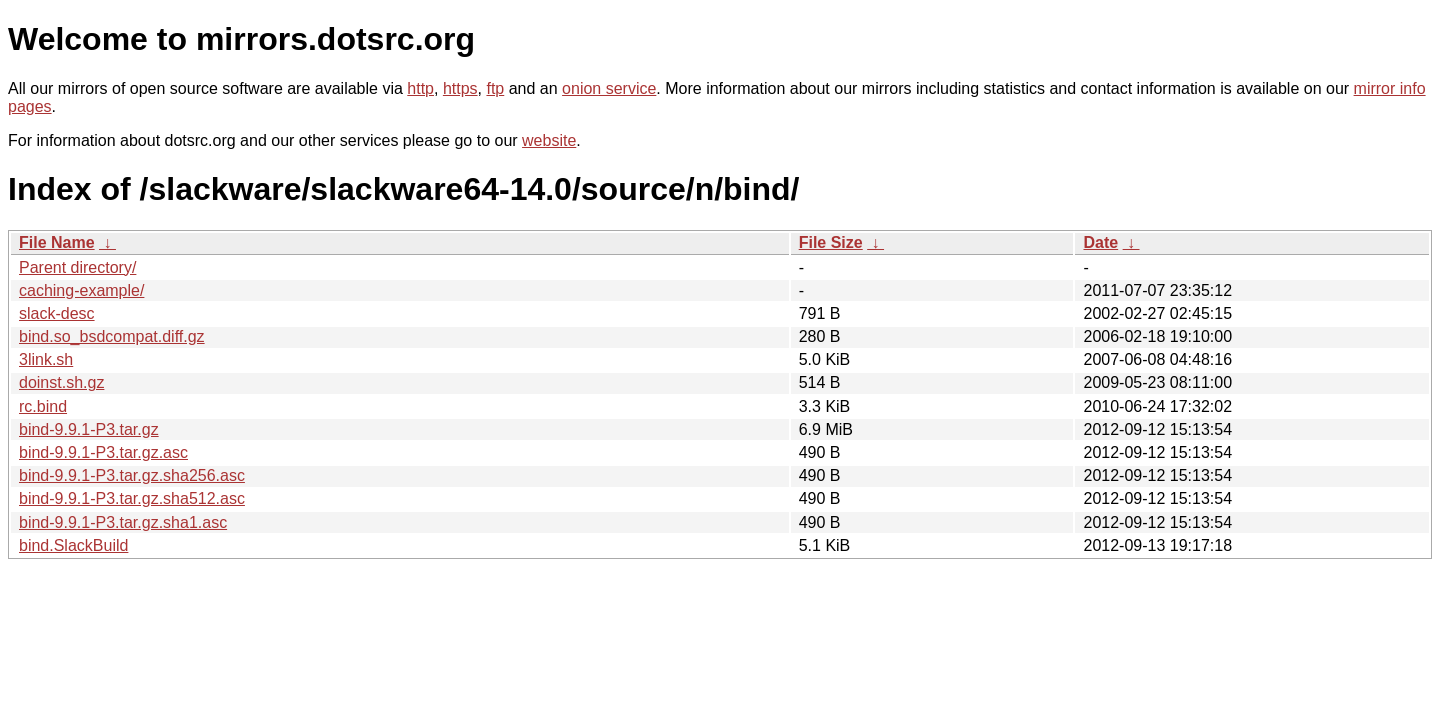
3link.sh (46, 359)
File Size (831, 242)
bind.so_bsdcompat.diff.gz (112, 336)
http (420, 88)
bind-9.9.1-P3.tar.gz (89, 429)
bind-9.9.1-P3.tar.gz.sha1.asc (123, 522)
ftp (495, 88)
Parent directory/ (77, 267)
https (460, 88)
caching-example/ (81, 290)
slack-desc (57, 313)
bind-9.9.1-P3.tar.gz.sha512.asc (132, 498)
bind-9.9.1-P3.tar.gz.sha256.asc (132, 475)
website (549, 140)
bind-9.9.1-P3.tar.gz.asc (103, 452)
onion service (609, 88)
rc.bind (43, 406)
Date (1100, 242)
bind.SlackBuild (73, 545)
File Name (57, 242)
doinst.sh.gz (61, 382)
